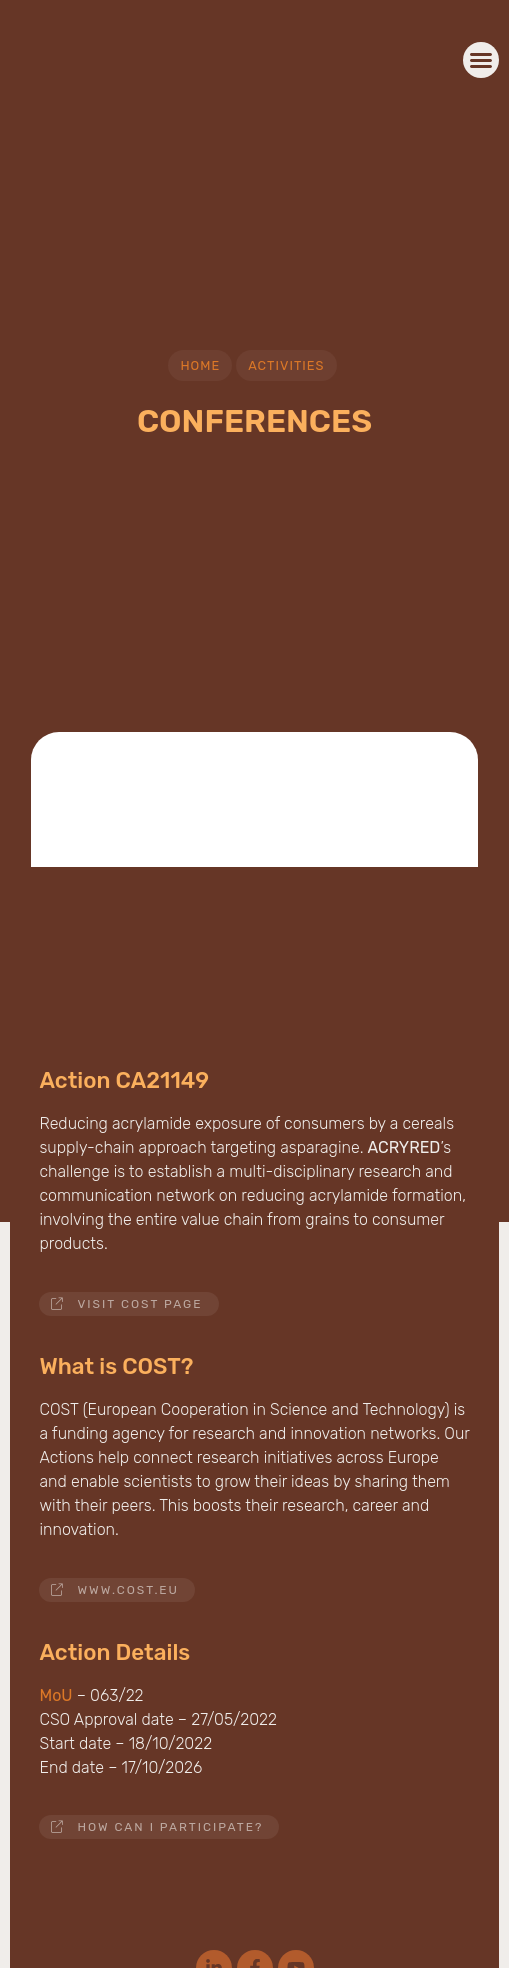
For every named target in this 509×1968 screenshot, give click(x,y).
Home (200, 365)
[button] (481, 60)
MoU (55, 1695)
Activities (286, 365)
